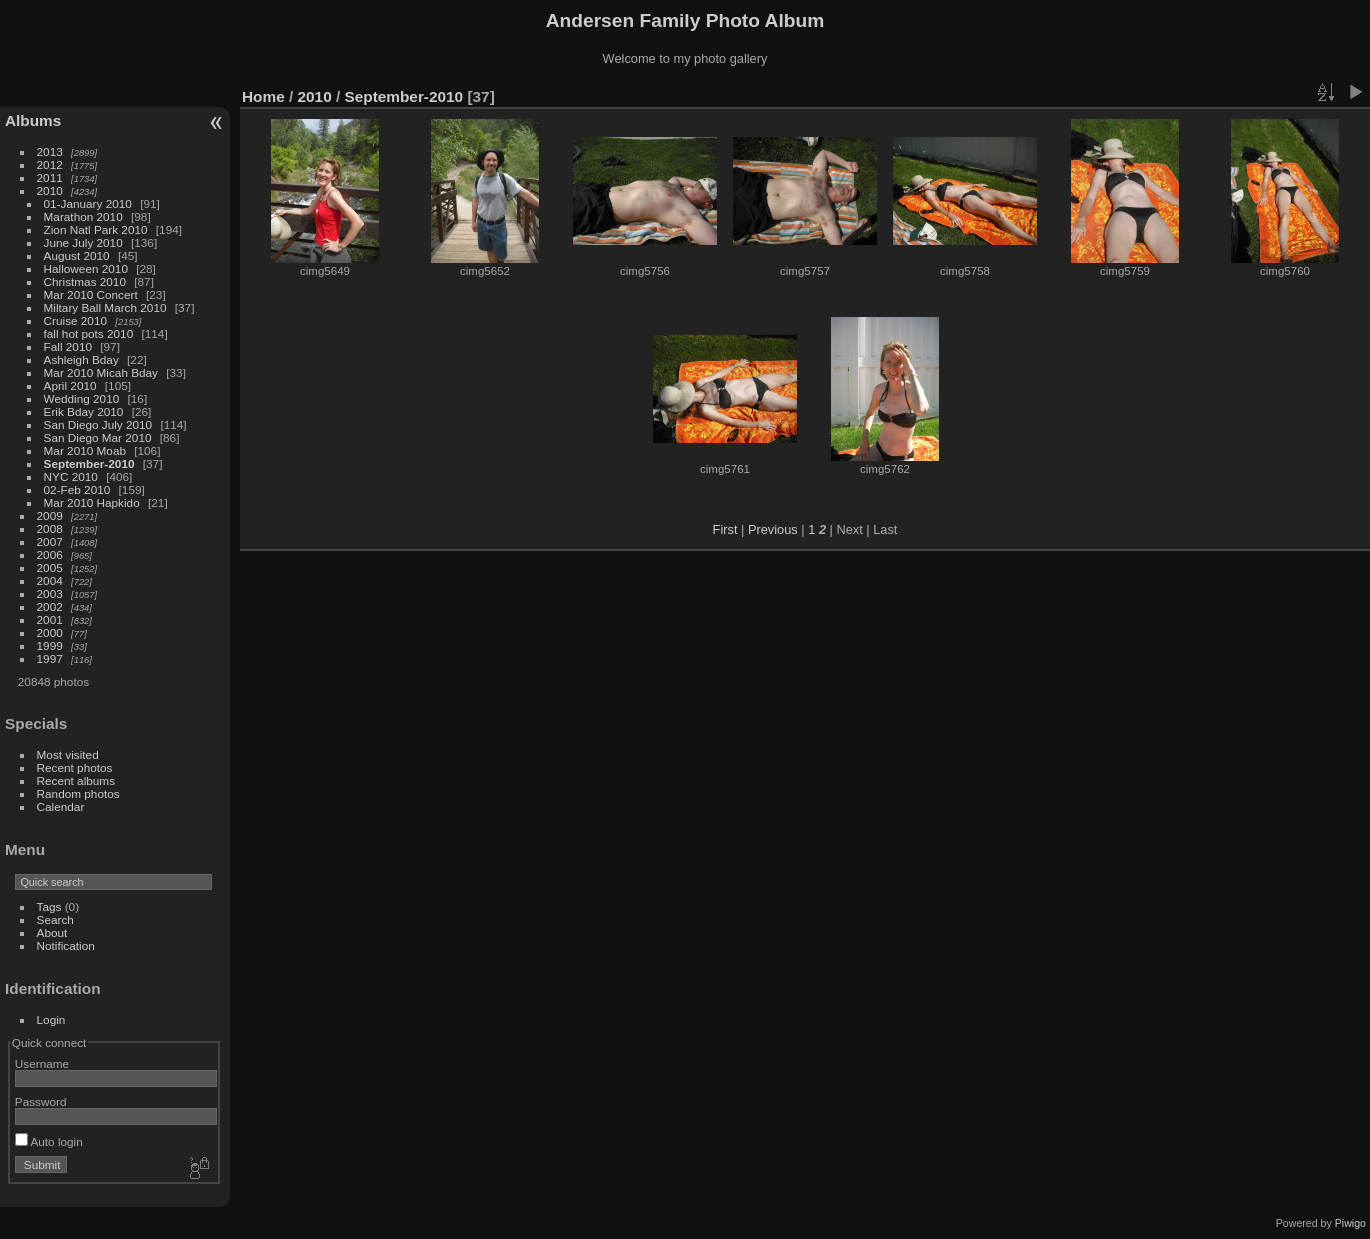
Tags (49, 906)
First (725, 529)
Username (42, 1063)
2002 (50, 606)
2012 (50, 164)
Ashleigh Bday (81, 359)
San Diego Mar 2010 (98, 437)
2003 (50, 593)
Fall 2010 (68, 346)
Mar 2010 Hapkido (92, 502)
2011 (50, 177)
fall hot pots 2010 (89, 333)
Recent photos (75, 767)
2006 (50, 554)
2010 (50, 190)
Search (55, 919)
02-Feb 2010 (77, 489)
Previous (773, 529)
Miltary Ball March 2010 (105, 307)
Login (51, 1019)
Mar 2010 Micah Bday (101, 372)
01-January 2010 (88, 203)
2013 (50, 151)
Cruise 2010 (75, 320)
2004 (50, 580)
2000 (50, 632)
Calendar (61, 806)
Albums (33, 120)
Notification (66, 945)
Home (263, 96)
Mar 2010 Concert (91, 294)
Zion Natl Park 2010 (96, 229)
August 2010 (77, 255)
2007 (50, 541)
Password (41, 1101)
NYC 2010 (71, 476)
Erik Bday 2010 (84, 411)
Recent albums (76, 780)
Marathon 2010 (83, 216)
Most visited (68, 754)
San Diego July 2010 (98, 424)
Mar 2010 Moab (85, 450)
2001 (50, 619)
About (52, 932)
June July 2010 (83, 242)
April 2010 (70, 385)
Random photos (78, 793)
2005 (50, 567)
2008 (50, 528)
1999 (50, 645)
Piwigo (1350, 1223)
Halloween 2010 (86, 268)
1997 (50, 658)
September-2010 (89, 463)
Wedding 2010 (82, 398)
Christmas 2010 (85, 281)
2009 (50, 515)
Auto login (49, 1141)
